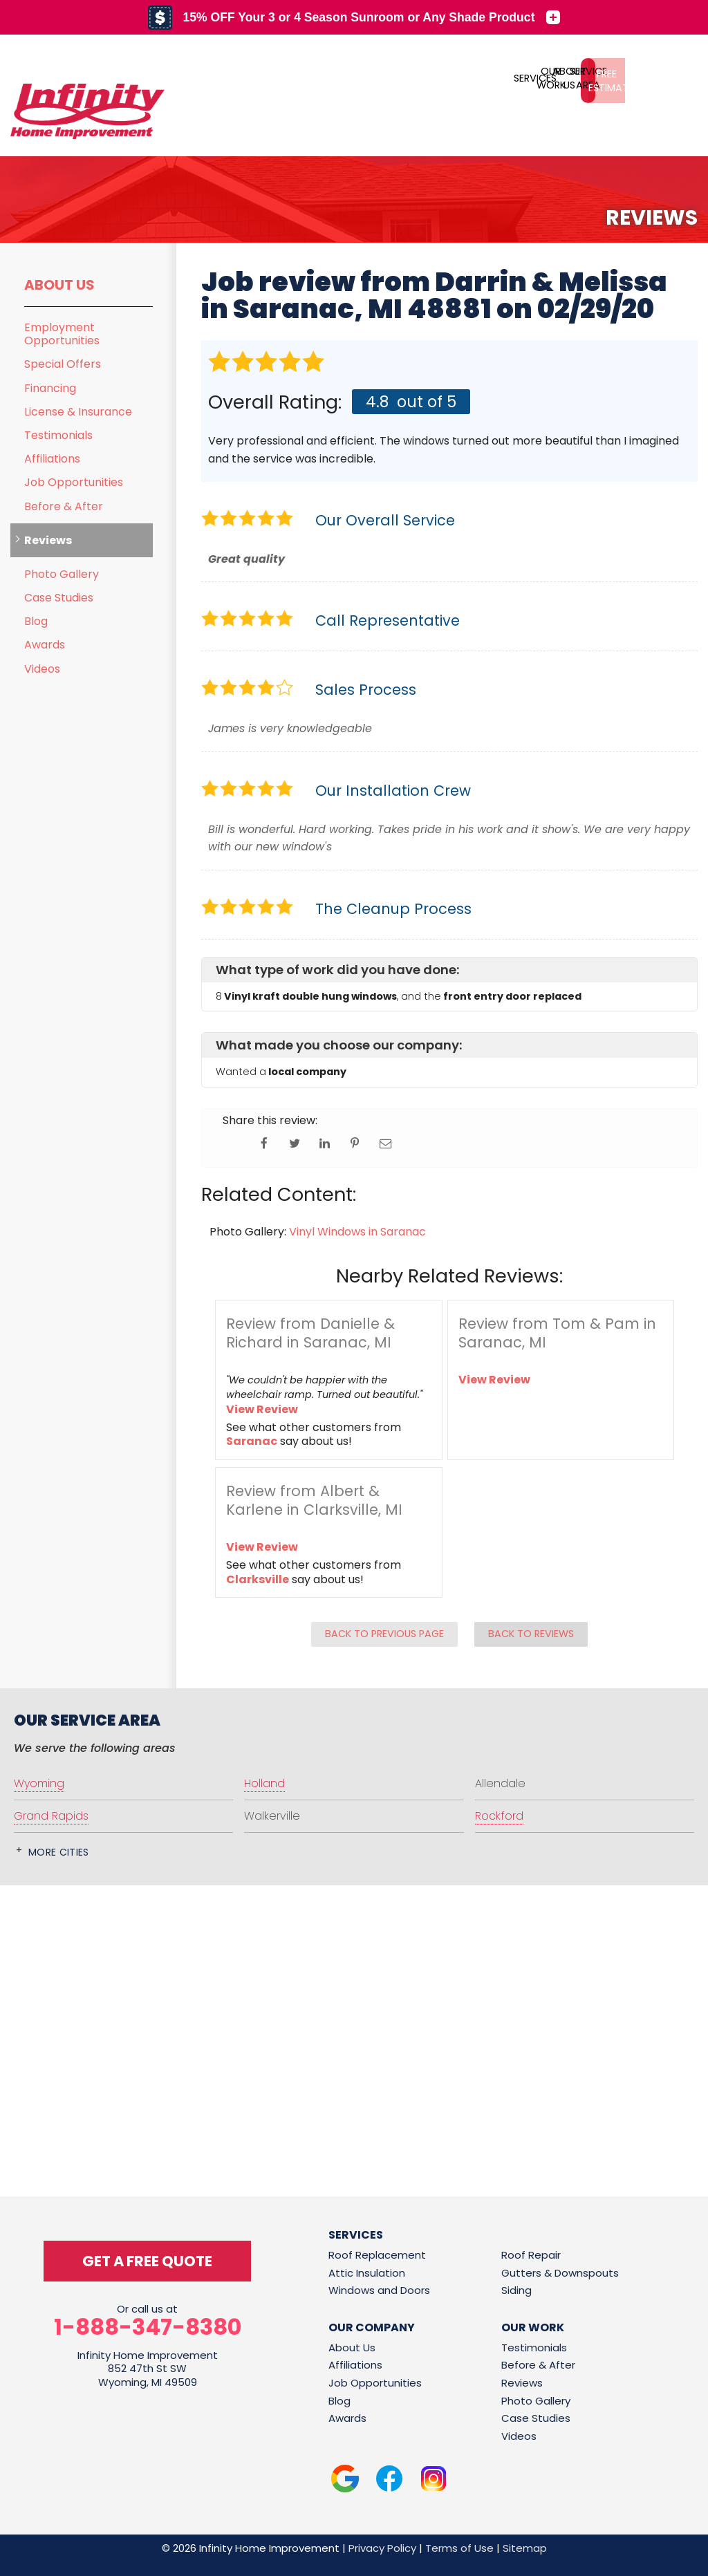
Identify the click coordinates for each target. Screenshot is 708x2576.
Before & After (63, 506)
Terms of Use (459, 2548)
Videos (42, 668)
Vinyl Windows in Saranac (357, 1232)
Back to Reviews (531, 1634)
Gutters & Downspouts (560, 2273)
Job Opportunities (73, 482)
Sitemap (525, 2548)
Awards (44, 644)
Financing (50, 388)
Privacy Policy (382, 2548)
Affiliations (52, 458)
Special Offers (62, 364)
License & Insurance (78, 411)
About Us (59, 284)
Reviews (48, 540)
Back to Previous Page (384, 1634)
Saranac (251, 1441)
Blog (36, 621)
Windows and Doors (379, 2290)
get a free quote (147, 2261)
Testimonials (58, 435)
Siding (516, 2290)
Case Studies (58, 597)
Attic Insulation (366, 2273)
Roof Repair (531, 2255)
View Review (262, 1409)
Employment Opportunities (62, 334)
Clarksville (257, 1579)
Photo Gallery (61, 574)
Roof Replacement (377, 2255)
